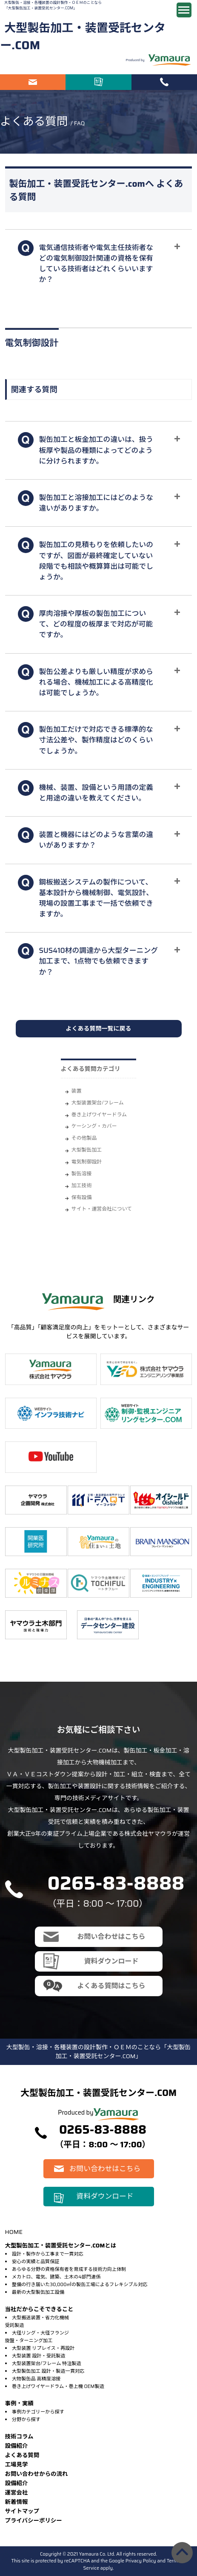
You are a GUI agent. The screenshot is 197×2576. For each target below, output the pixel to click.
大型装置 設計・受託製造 (39, 2356)
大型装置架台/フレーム (97, 1102)
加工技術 (81, 1185)
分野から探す (26, 2419)
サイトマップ (22, 2511)
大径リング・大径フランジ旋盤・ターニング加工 (37, 2336)
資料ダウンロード (98, 82)
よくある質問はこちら (111, 1985)
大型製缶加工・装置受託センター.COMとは (61, 2245)
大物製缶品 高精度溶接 (36, 2378)
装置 (76, 1091)
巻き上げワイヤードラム (99, 1114)
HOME (14, 2231)
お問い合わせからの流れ (36, 2473)
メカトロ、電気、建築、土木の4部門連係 (56, 2277)
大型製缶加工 (86, 1150)
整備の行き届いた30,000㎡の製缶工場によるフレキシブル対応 (80, 2284)
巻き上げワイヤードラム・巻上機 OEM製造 (58, 2386)
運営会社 (16, 2492)
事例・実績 (19, 2403)
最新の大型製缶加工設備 (38, 2292)
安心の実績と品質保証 (36, 2261)
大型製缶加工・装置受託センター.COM (83, 36)
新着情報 (16, 2501)
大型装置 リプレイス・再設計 (43, 2348)
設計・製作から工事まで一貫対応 (47, 2254)
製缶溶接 (81, 1173)
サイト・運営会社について (101, 1209)
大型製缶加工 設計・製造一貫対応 (48, 2371)
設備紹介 (16, 2445)
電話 (164, 82)
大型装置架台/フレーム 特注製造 (46, 2363)
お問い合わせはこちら (33, 82)
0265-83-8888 (116, 1883)
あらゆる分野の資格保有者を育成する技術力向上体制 (69, 2269)
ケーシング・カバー (94, 1126)
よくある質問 (22, 2455)
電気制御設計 (86, 1161)
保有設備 (81, 1197)
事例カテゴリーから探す (38, 2412)
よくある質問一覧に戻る (98, 1028)
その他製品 (84, 1138)
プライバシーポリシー (33, 2520)
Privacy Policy (141, 2561)
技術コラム (19, 2436)
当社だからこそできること (39, 2309)
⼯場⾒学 (16, 2464)
